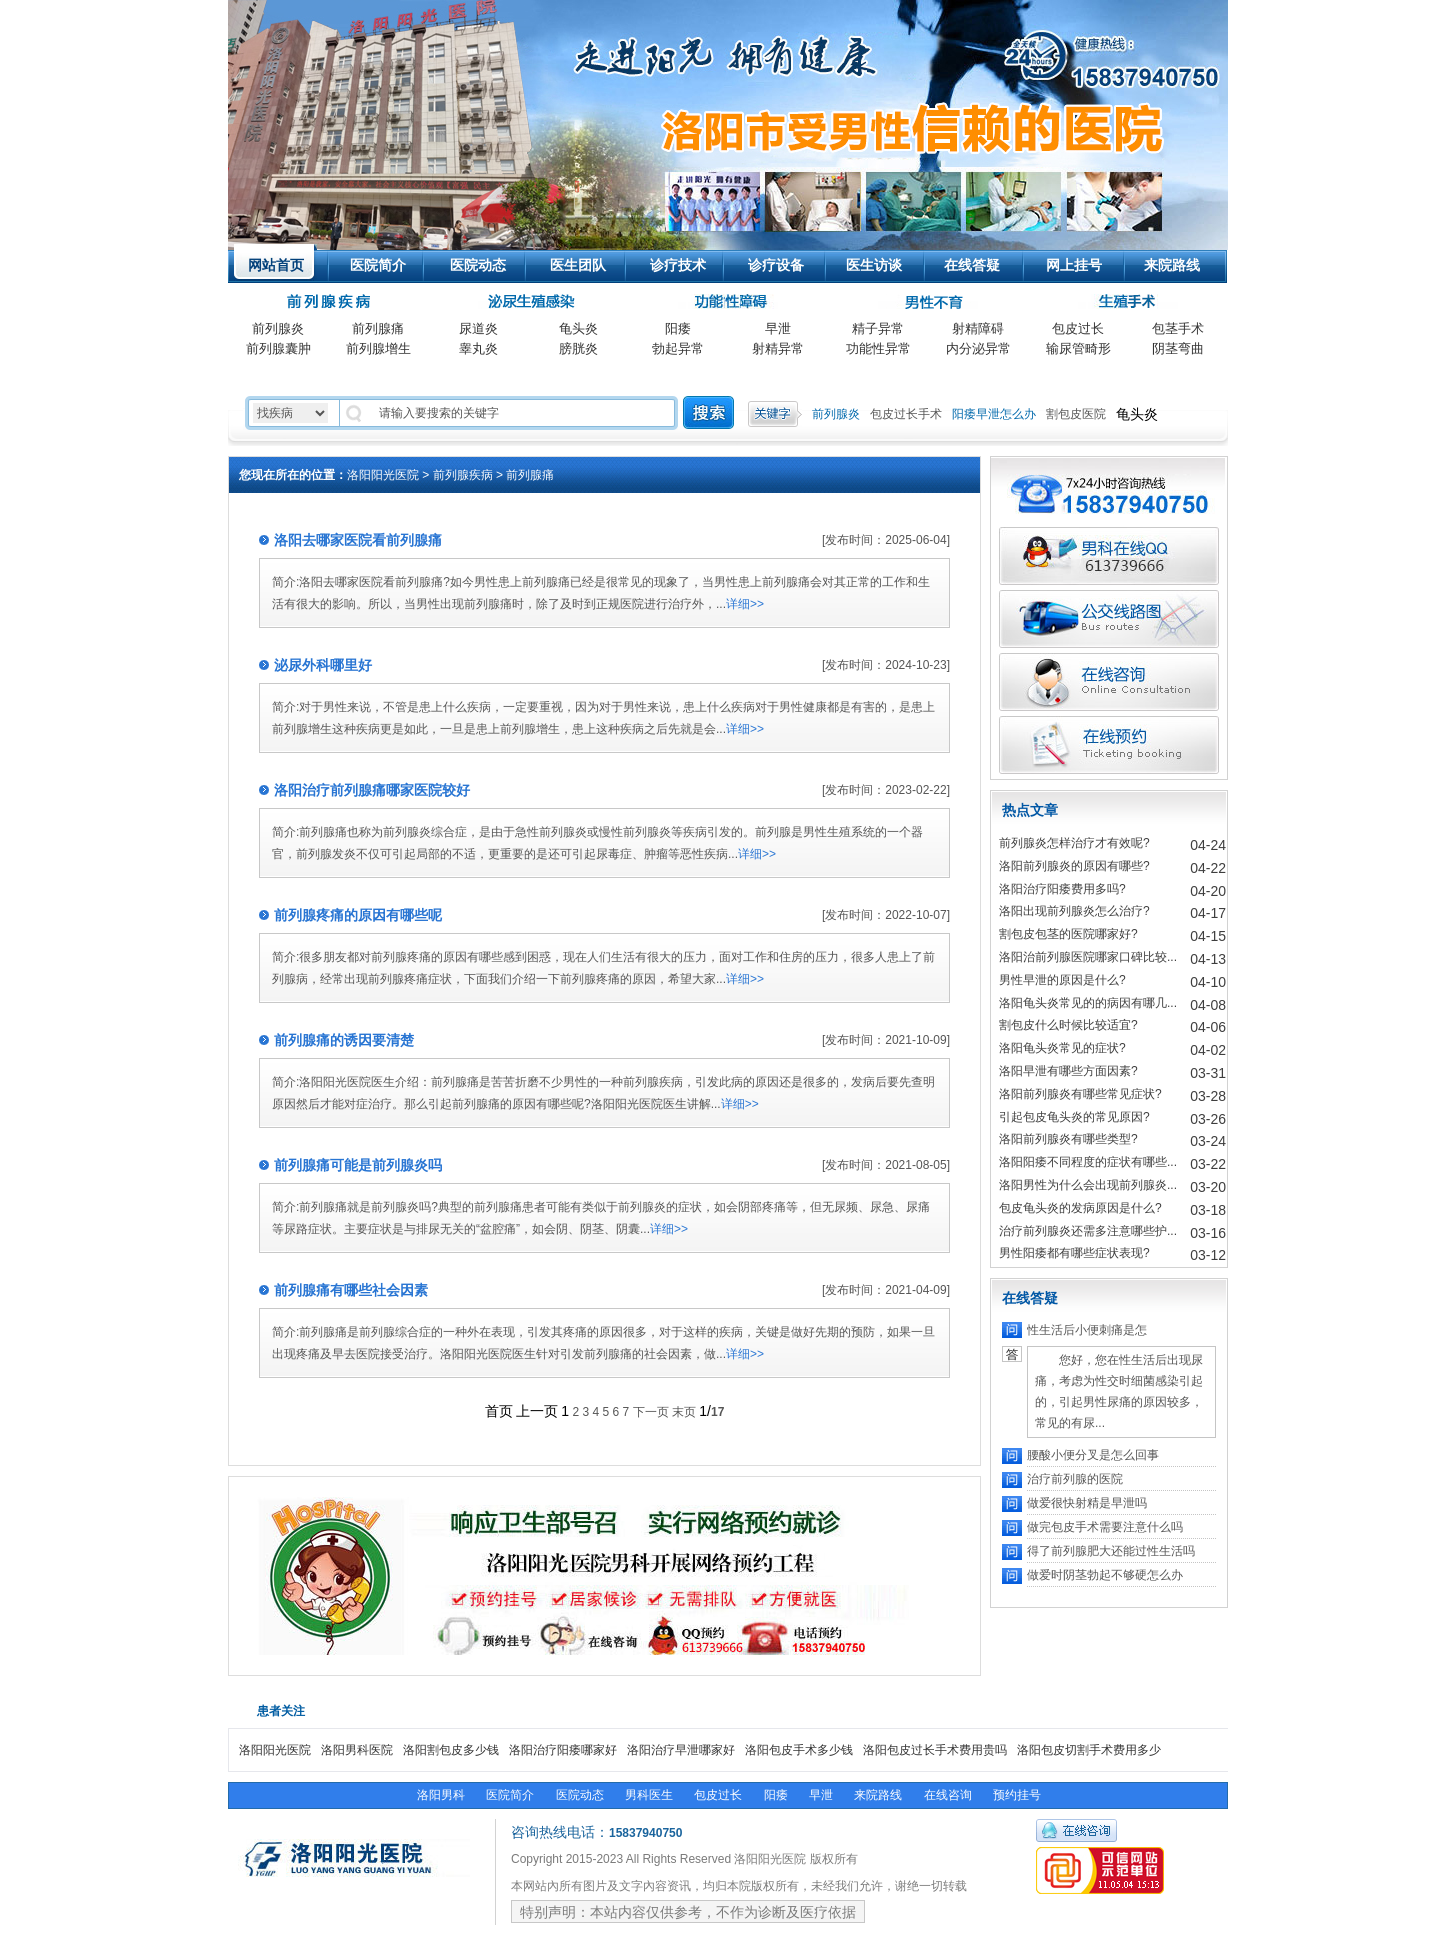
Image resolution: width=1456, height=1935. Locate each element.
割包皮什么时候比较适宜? (1068, 1025)
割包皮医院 (1076, 414)
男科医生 (649, 1795)
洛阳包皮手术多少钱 (799, 1750)
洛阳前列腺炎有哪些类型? (1068, 1139)
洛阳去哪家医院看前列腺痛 (358, 540)
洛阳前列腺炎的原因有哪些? (1074, 866)
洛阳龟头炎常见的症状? (1062, 1048)
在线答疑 (972, 265)
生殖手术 (1128, 302)
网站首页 (276, 265)
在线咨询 (948, 1795)
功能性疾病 (728, 302)
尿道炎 (478, 328)
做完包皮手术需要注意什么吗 (1105, 1527)
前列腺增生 (378, 348)
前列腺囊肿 (278, 348)
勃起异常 (678, 348)
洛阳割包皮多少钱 (451, 1750)
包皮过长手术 (906, 414)
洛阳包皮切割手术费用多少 (1089, 1750)
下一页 (651, 1412)
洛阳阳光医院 (378, 55)
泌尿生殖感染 (528, 302)
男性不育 (928, 302)
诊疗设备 (776, 265)
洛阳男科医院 (357, 1750)
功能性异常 (878, 348)
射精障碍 (978, 328)
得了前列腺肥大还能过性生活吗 (1111, 1551)
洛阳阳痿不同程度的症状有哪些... (1088, 1162)
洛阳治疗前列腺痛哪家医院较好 (372, 790)
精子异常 (878, 328)
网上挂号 (1074, 265)
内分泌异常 (978, 348)
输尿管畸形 (1078, 348)
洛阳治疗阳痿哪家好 (563, 1750)
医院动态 (478, 265)
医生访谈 (874, 265)
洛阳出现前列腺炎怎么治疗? (1074, 911)
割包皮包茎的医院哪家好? (1068, 934)
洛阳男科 (441, 1795)
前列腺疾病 (463, 475)
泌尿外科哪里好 (323, 665)
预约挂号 (1017, 1795)
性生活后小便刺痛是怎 (1087, 1330)
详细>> (745, 604)
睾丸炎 (478, 348)
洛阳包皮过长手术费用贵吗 (935, 1750)
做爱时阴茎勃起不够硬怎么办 (1105, 1575)
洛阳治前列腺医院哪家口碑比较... (1088, 957)
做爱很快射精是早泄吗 (1087, 1503)
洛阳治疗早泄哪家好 (681, 1750)
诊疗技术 (678, 265)
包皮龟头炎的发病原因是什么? (1080, 1208)
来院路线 (1172, 265)
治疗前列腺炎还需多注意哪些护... (1088, 1231)
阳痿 (678, 328)
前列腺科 (331, 302)
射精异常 (778, 348)
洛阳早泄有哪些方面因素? (1068, 1071)
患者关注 (281, 1711)
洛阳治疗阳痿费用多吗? (1062, 889)
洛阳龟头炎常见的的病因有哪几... (1088, 1003)
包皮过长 (1078, 328)
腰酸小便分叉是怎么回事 (1093, 1455)
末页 (684, 1412)
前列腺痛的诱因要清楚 (344, 1040)
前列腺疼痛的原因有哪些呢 (358, 915)
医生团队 (578, 265)
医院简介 (378, 265)
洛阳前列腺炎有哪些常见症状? (1080, 1094)
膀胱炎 (578, 348)
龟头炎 (578, 328)
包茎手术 (1178, 328)
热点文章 (1030, 810)
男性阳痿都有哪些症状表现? (1074, 1253)
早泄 (778, 328)
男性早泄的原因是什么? (1062, 980)
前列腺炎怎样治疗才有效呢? (1074, 843)
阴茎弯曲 (1178, 348)
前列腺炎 (278, 328)
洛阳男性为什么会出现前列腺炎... (1088, 1185)
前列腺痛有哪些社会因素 (351, 1290)
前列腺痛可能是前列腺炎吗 (358, 1165)
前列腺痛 (378, 328)
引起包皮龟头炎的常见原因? (1074, 1117)
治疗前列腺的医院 (1075, 1479)
